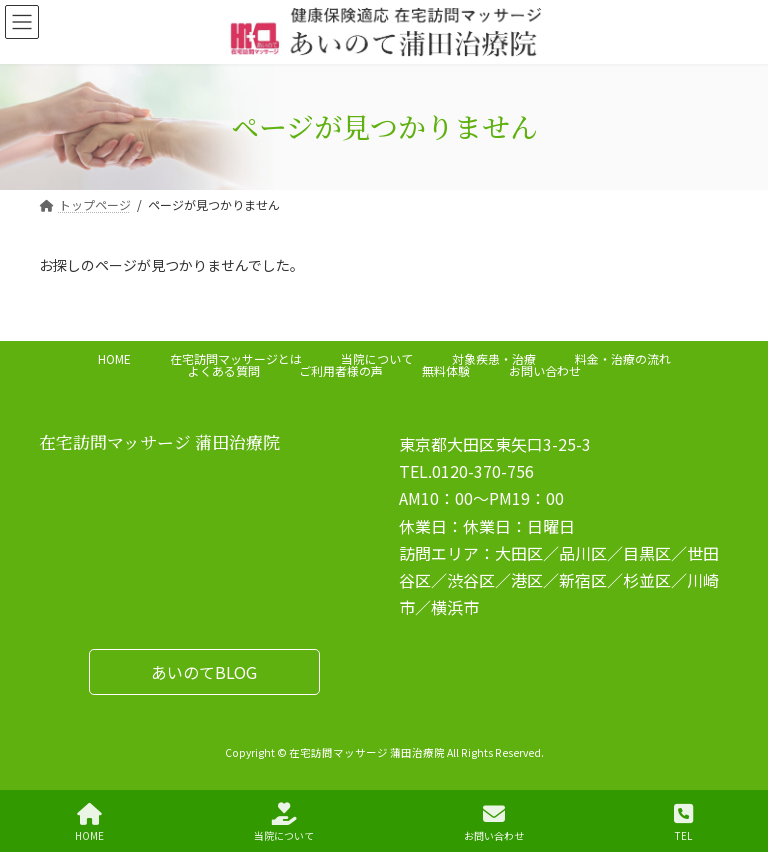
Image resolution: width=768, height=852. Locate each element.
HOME (114, 358)
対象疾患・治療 (494, 358)
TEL (683, 822)
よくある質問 (224, 370)
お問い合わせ (545, 370)
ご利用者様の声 (341, 370)
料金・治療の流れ (623, 358)
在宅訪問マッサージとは (236, 358)
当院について (377, 358)
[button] (204, 671)
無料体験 (446, 370)
